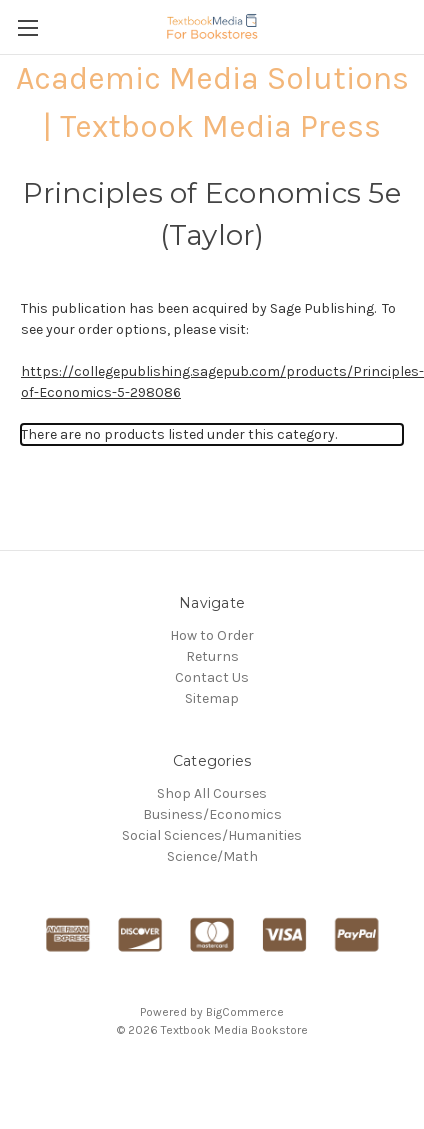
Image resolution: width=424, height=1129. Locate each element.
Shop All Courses (212, 793)
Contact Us (212, 677)
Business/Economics (212, 814)
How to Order (212, 635)
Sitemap (212, 698)
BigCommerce (245, 1012)
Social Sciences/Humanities (212, 835)
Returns (212, 656)
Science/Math (212, 856)
